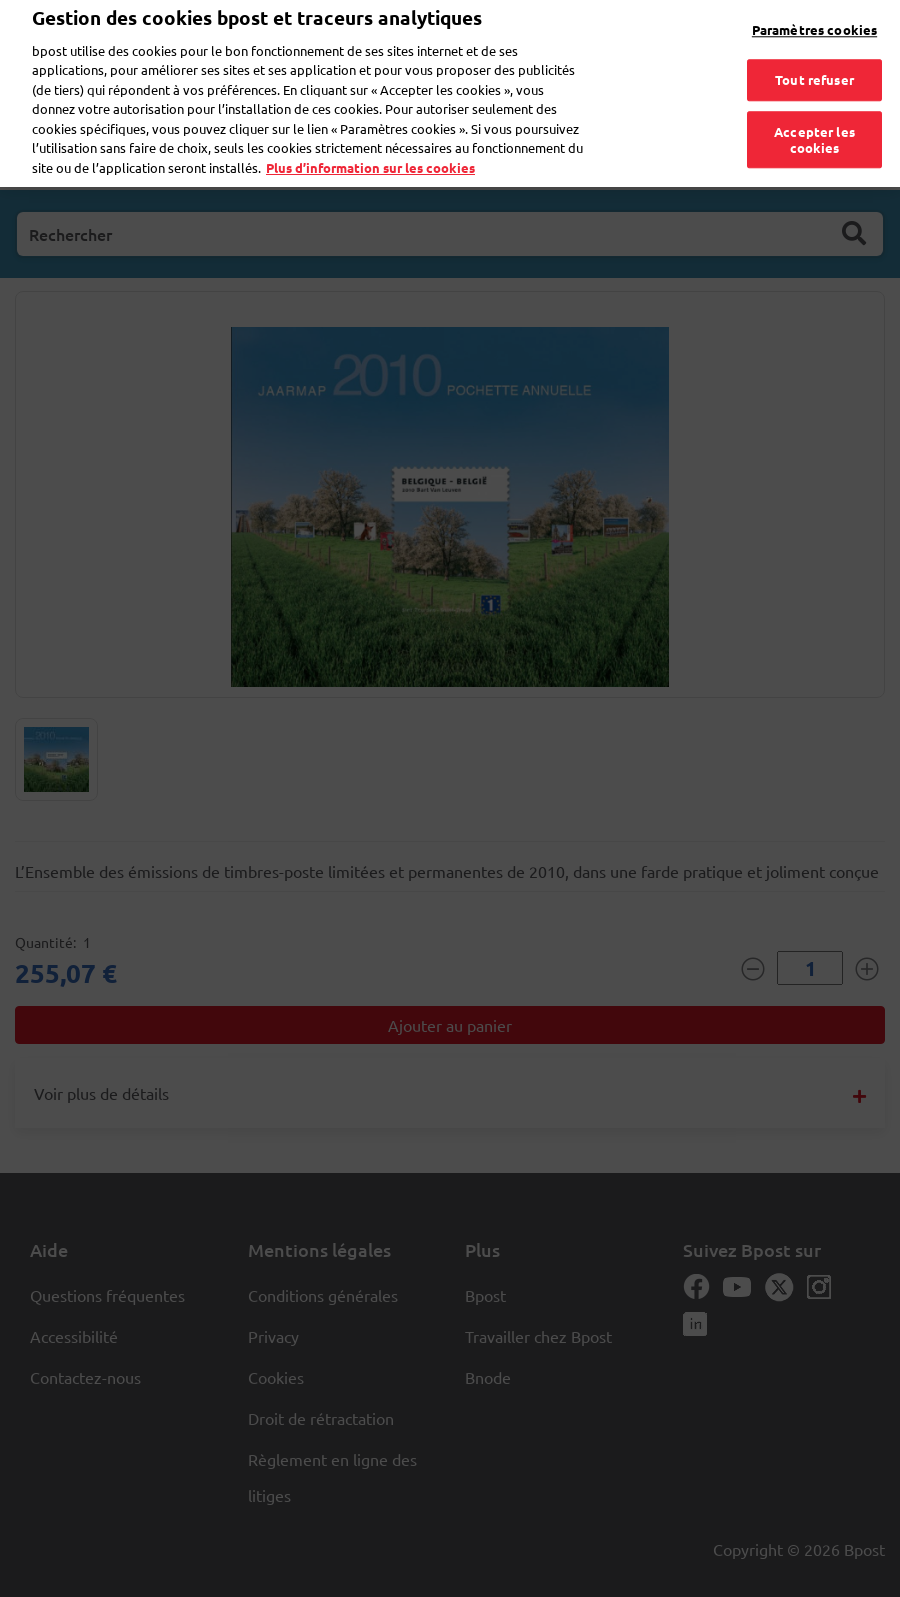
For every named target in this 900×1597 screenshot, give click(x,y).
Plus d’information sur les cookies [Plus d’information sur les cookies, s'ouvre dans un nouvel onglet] (370, 153)
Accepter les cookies (814, 126)
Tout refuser (814, 66)
